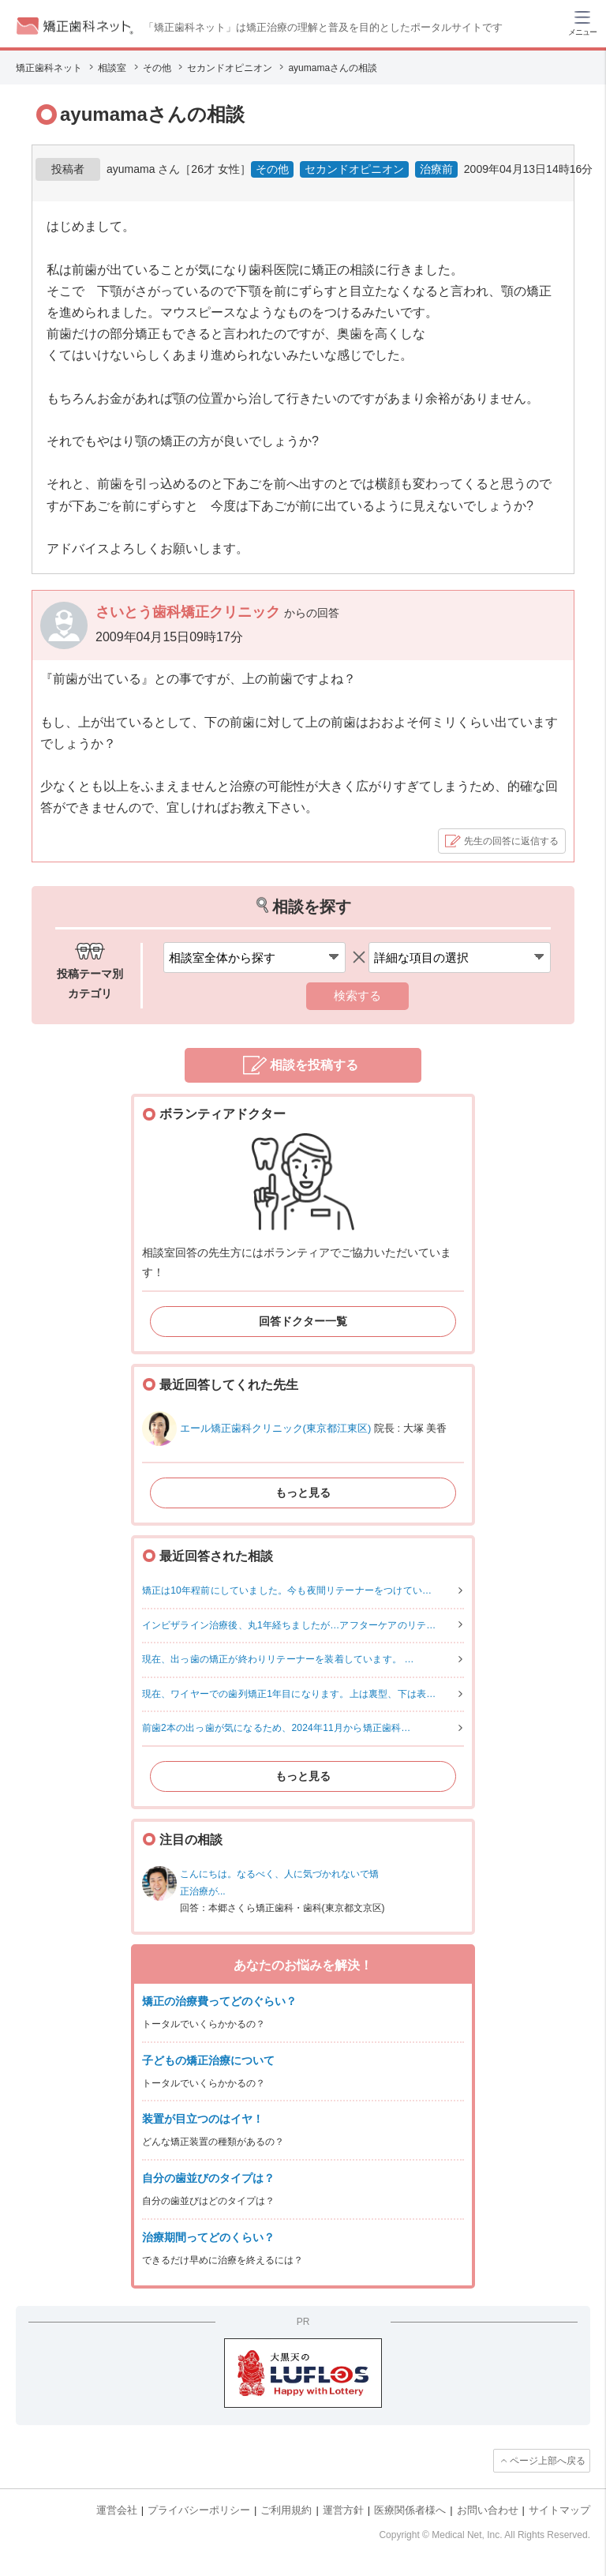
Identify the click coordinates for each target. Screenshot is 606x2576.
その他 (272, 169)
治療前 (436, 169)
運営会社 (116, 2510)
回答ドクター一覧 (303, 1321)
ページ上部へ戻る (547, 2460)
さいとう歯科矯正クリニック (189, 612)
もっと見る (303, 1492)
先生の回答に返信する (511, 841)
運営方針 (343, 2510)
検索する (357, 995)
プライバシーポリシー (199, 2510)
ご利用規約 (286, 2510)
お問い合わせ (487, 2510)
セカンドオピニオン (354, 169)
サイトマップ (559, 2510)
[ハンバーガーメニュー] (582, 22)
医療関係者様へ (410, 2510)
